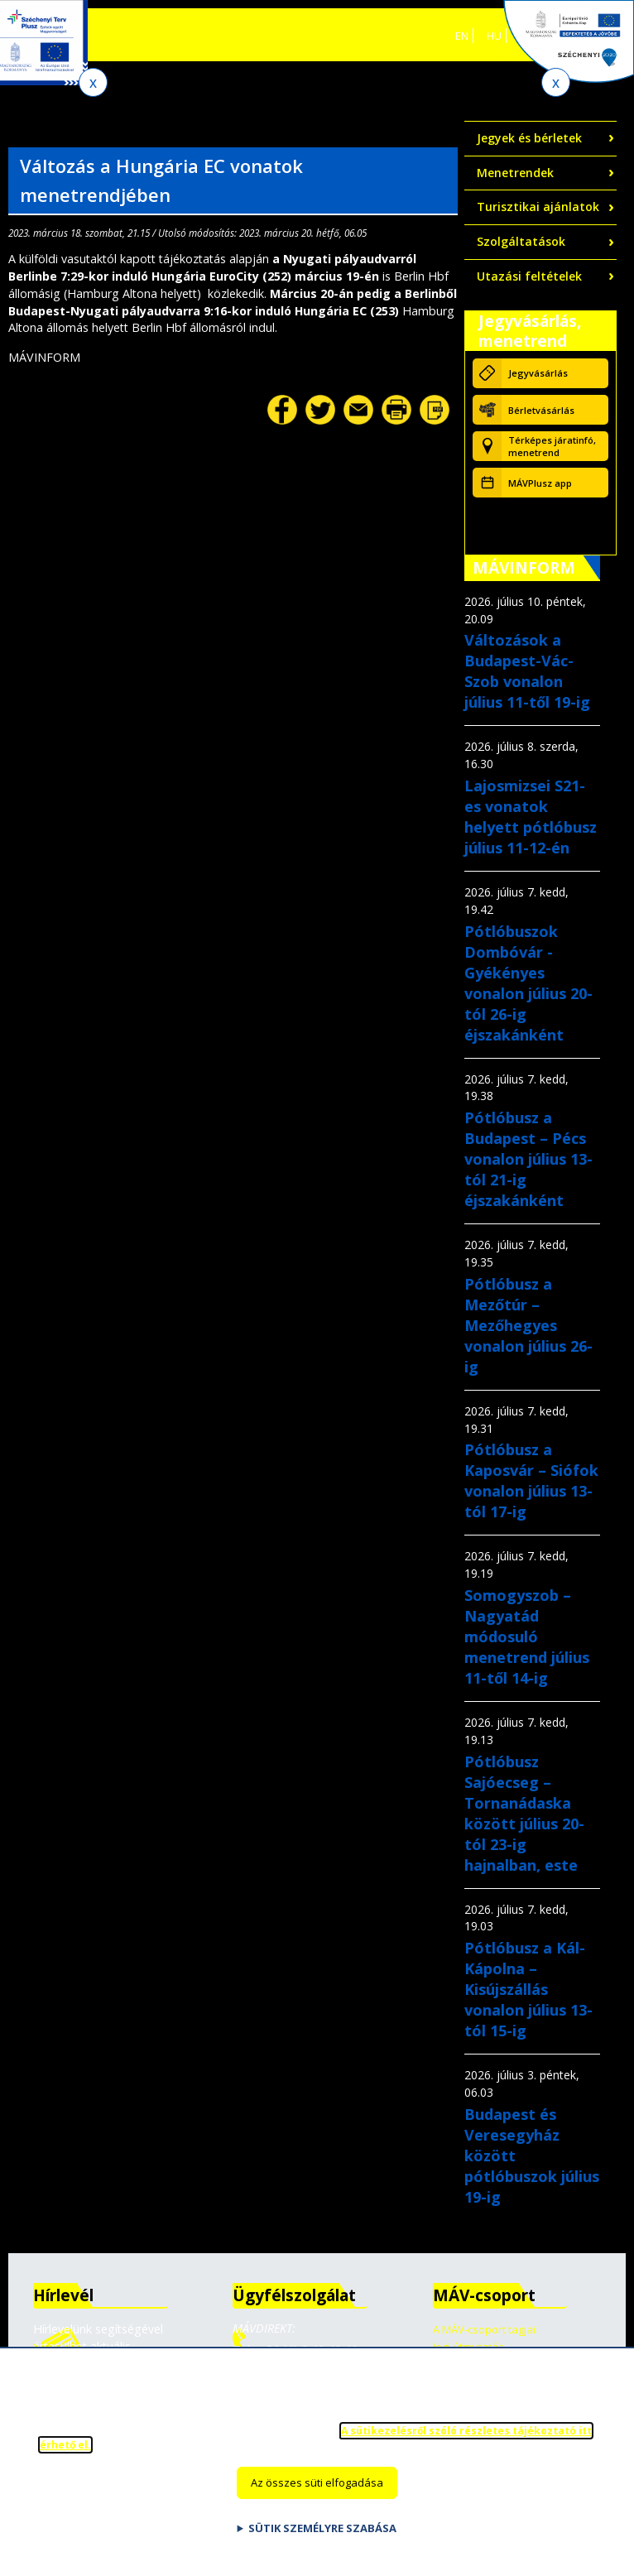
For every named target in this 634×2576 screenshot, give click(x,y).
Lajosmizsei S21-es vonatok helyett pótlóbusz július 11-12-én (530, 817)
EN (461, 35)
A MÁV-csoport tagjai (484, 2329)
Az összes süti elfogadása (317, 2492)
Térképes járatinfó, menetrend (552, 446)
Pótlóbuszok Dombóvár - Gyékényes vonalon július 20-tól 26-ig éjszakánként (528, 983)
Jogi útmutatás (468, 2346)
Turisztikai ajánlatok (538, 206)
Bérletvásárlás (541, 410)
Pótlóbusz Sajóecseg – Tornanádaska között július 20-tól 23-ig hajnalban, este (524, 1813)
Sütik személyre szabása (322, 2537)
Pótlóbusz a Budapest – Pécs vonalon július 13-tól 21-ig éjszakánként (528, 1159)
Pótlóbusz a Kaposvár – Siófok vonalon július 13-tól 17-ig (531, 1480)
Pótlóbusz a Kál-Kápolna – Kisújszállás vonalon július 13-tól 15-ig (528, 1989)
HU (494, 35)
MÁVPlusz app (540, 483)
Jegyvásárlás (538, 373)
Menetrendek (515, 172)
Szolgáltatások (521, 241)
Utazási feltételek (529, 276)
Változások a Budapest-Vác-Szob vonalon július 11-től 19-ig (527, 671)
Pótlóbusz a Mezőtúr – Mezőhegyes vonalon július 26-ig (528, 1325)
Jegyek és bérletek (529, 138)
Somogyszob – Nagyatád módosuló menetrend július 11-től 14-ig (526, 1636)
